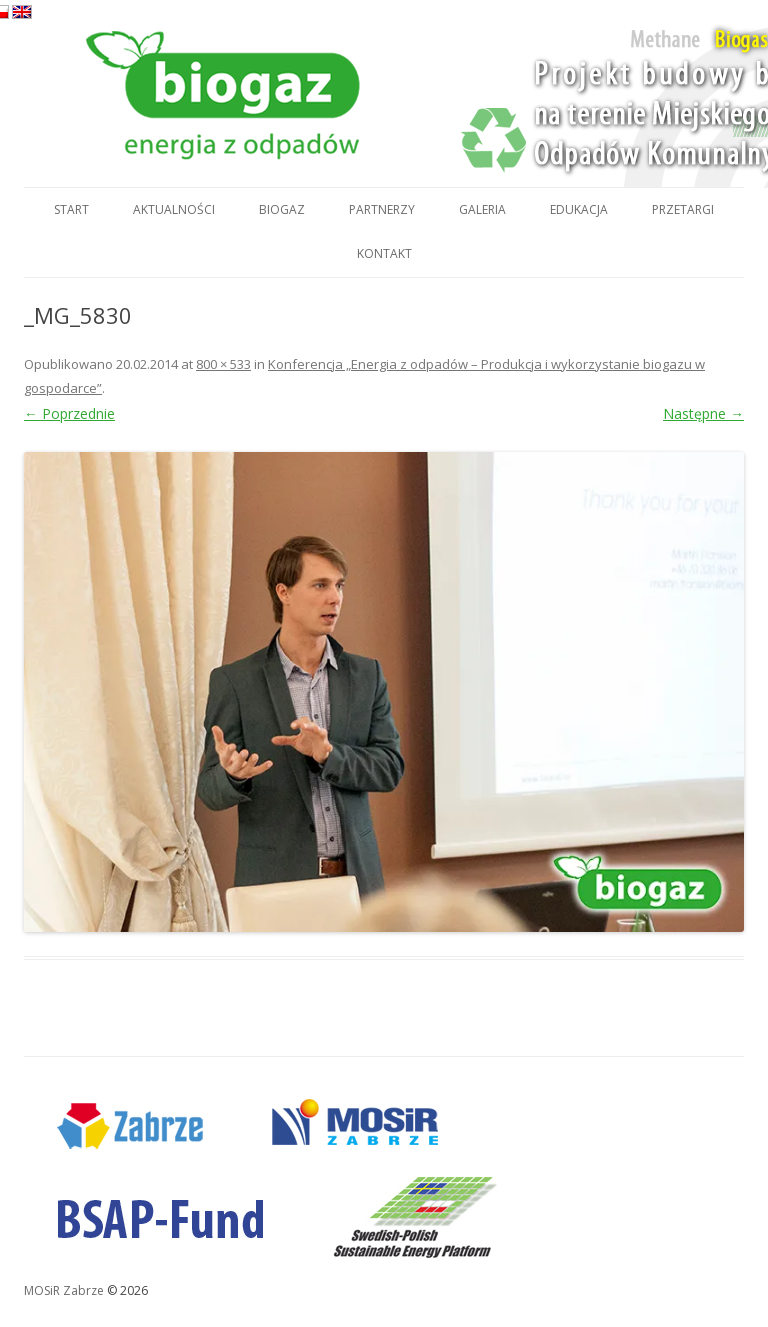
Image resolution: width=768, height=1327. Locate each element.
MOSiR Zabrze (64, 1290)
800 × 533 (223, 364)
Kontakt (384, 253)
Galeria (482, 209)
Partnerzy (382, 209)
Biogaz (282, 209)
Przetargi (683, 209)
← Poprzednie (69, 413)
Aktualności (174, 209)
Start (71, 209)
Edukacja (579, 209)
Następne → (703, 413)
